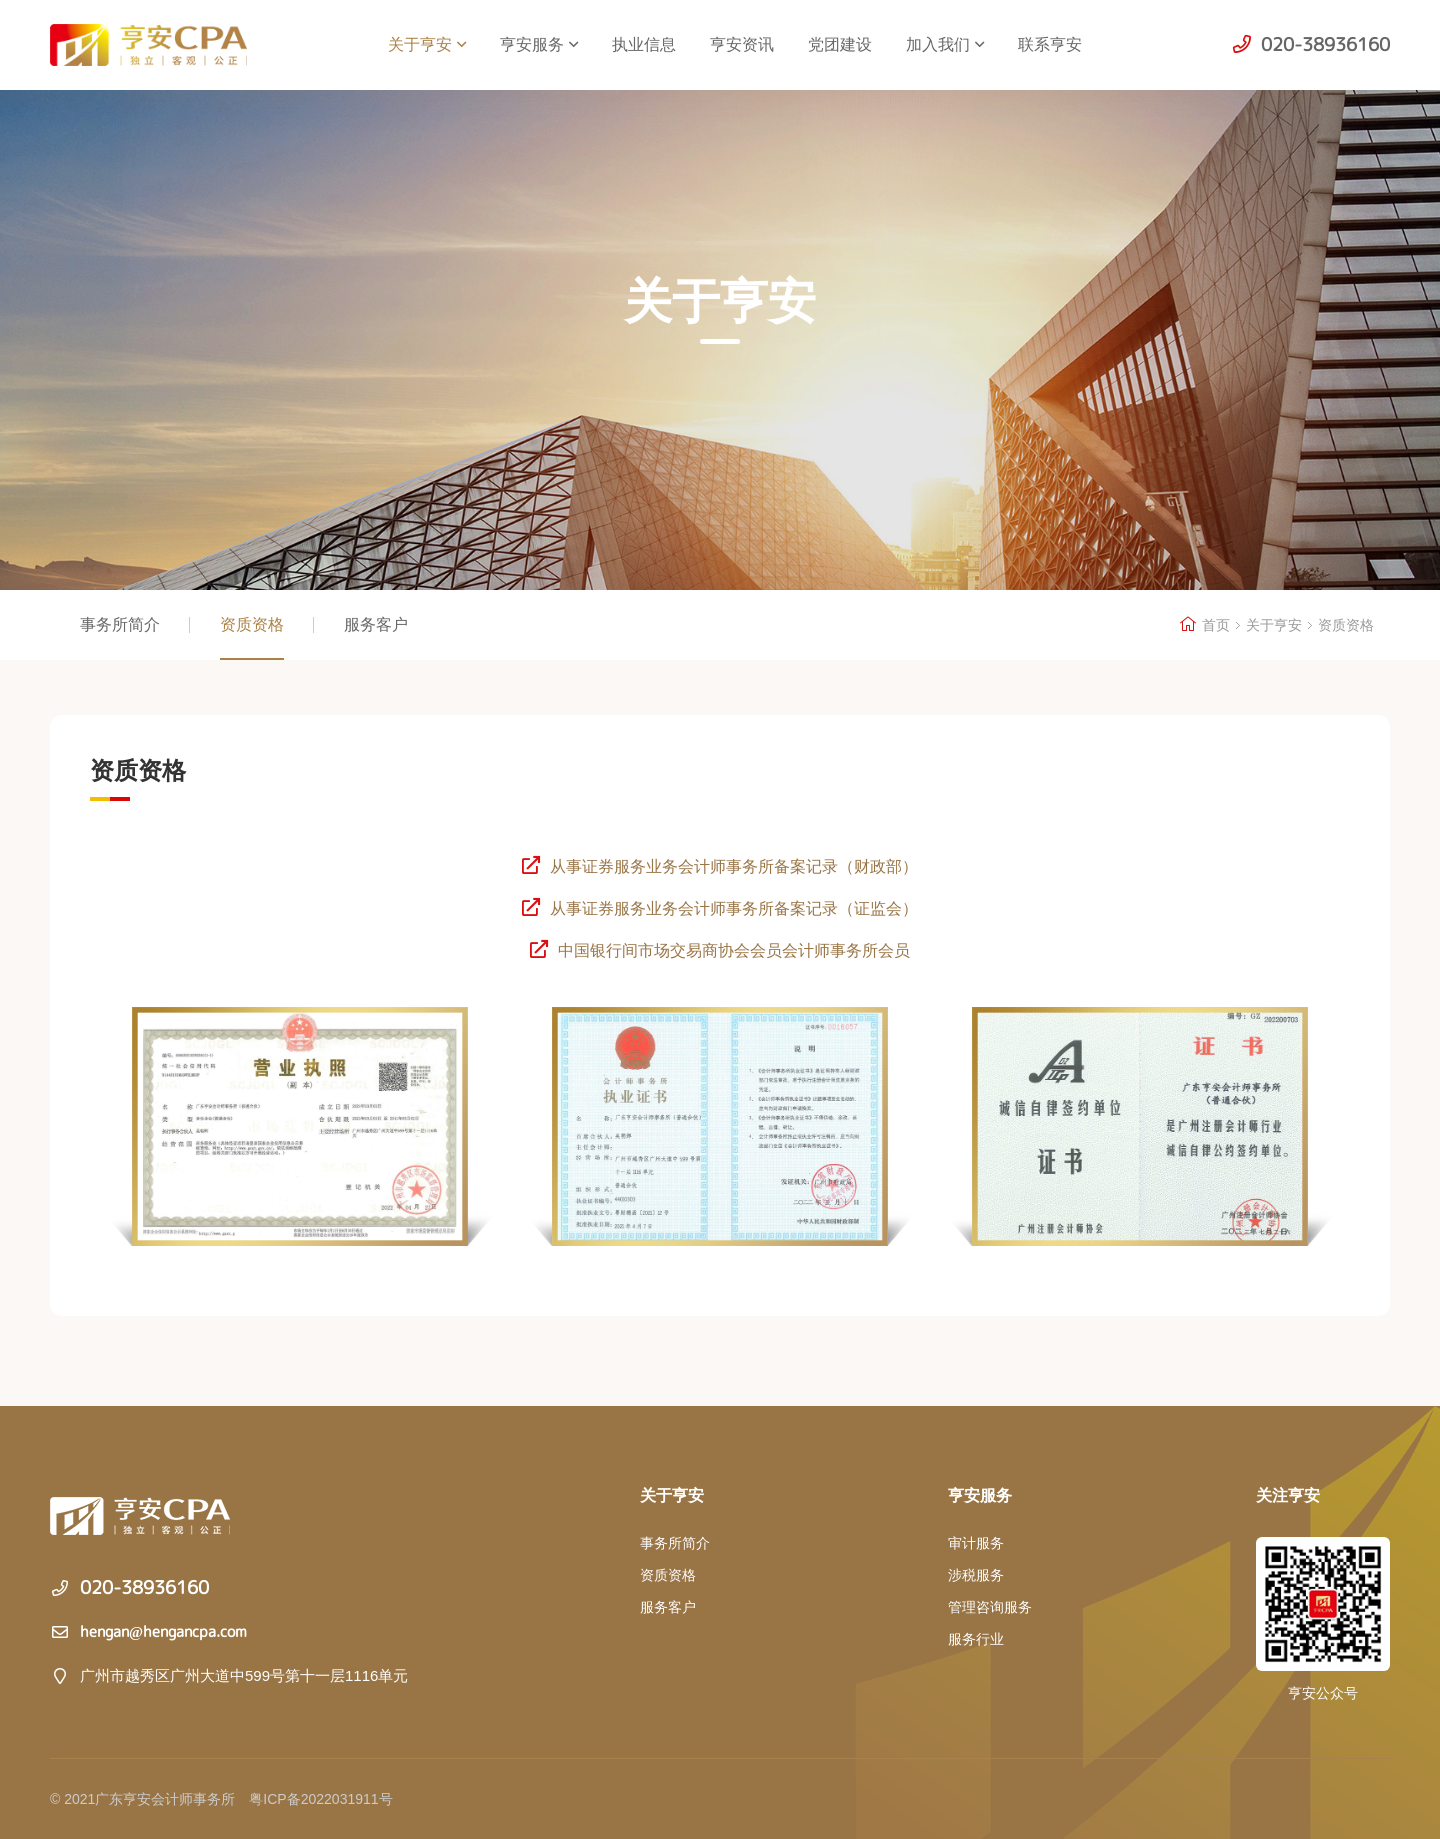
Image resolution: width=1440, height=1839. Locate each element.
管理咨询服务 (990, 1607)
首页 (1216, 625)
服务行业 (976, 1639)
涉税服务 (976, 1575)
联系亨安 (1050, 44)
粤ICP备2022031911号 (320, 1799)
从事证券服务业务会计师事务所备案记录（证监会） (719, 908)
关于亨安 (427, 44)
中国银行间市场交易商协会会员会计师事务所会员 (719, 950)
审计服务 (976, 1543)
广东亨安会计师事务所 (161, 45)
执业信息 (644, 44)
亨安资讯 (742, 44)
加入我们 (945, 44)
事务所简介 (120, 624)
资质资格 (252, 624)
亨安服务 (539, 44)
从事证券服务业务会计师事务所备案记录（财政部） (719, 866)
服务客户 (376, 624)
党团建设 (840, 44)
